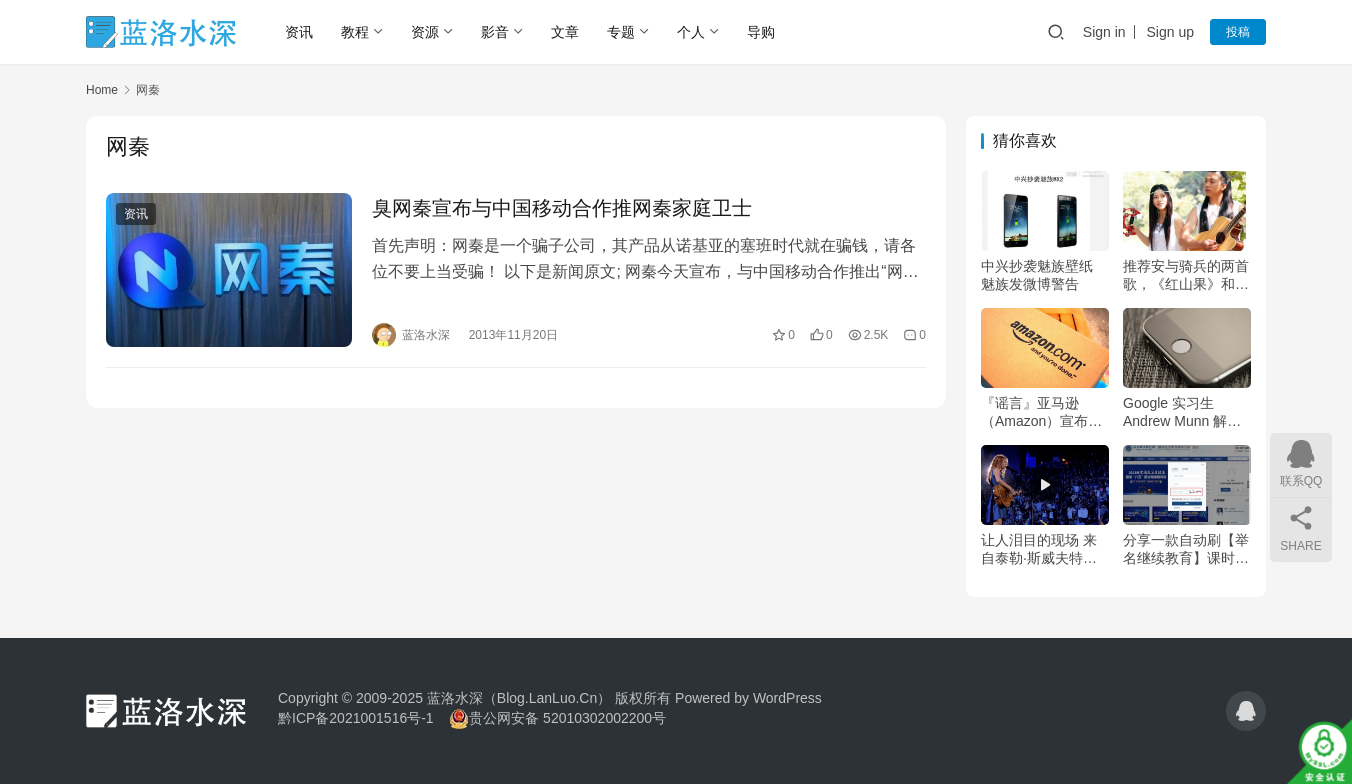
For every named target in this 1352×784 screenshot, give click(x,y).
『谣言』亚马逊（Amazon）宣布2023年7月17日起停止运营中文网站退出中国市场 (1044, 412)
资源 (425, 32)
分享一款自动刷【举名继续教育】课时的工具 (1186, 549)
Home (102, 90)
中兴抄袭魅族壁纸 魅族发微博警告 (1037, 275)
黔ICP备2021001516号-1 (356, 718)
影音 (495, 32)
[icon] (1246, 711)
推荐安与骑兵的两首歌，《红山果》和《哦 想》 (1186, 275)
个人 (691, 32)
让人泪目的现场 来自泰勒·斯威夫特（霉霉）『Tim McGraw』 (1039, 549)
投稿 (1238, 32)
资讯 (299, 32)
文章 (565, 32)
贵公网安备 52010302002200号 (567, 718)
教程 (355, 32)
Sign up (1170, 32)
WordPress (787, 698)
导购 (761, 32)
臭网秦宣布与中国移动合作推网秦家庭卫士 (562, 208)
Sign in (1104, 32)
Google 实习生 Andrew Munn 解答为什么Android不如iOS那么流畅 (1182, 412)
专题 (621, 32)
